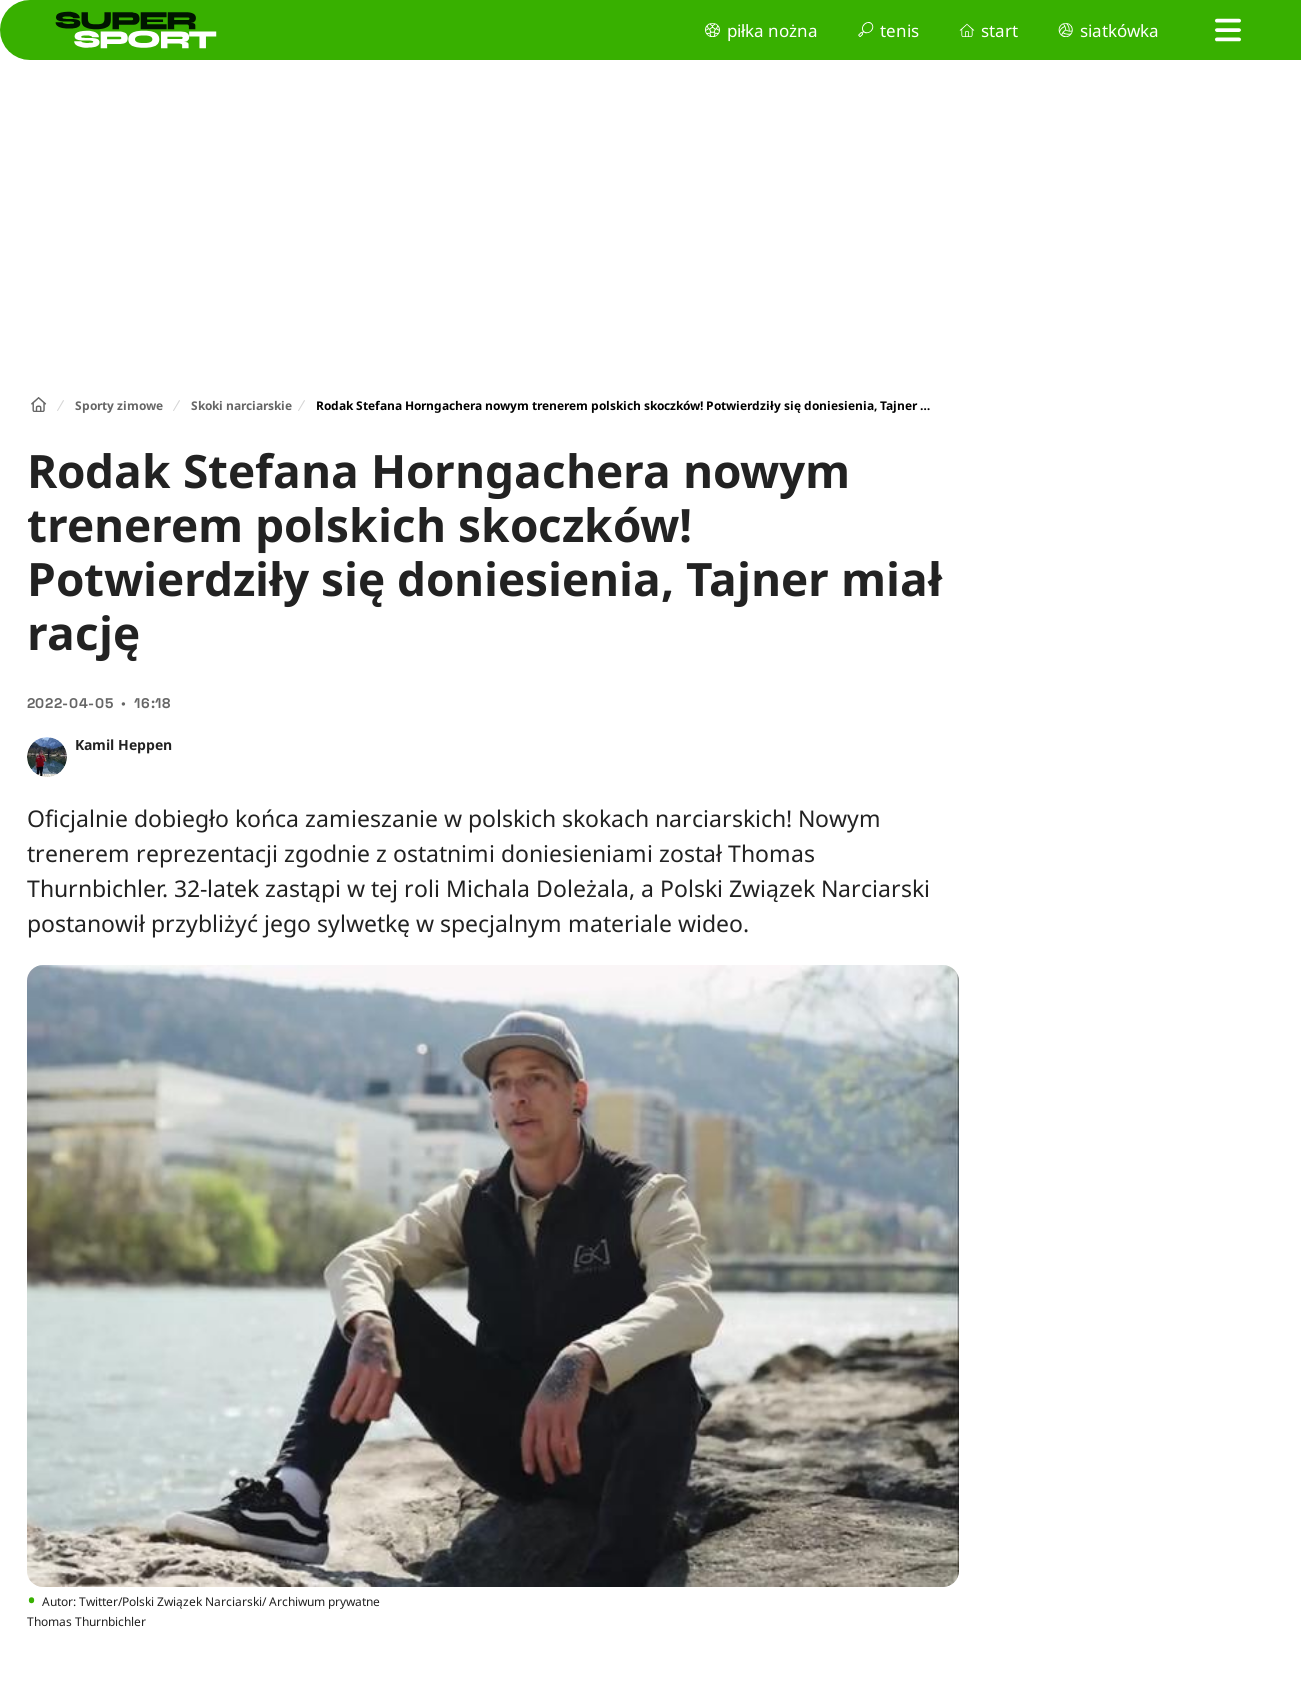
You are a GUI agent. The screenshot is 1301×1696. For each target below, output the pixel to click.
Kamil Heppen (123, 744)
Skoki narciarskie (241, 405)
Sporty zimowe (119, 405)
